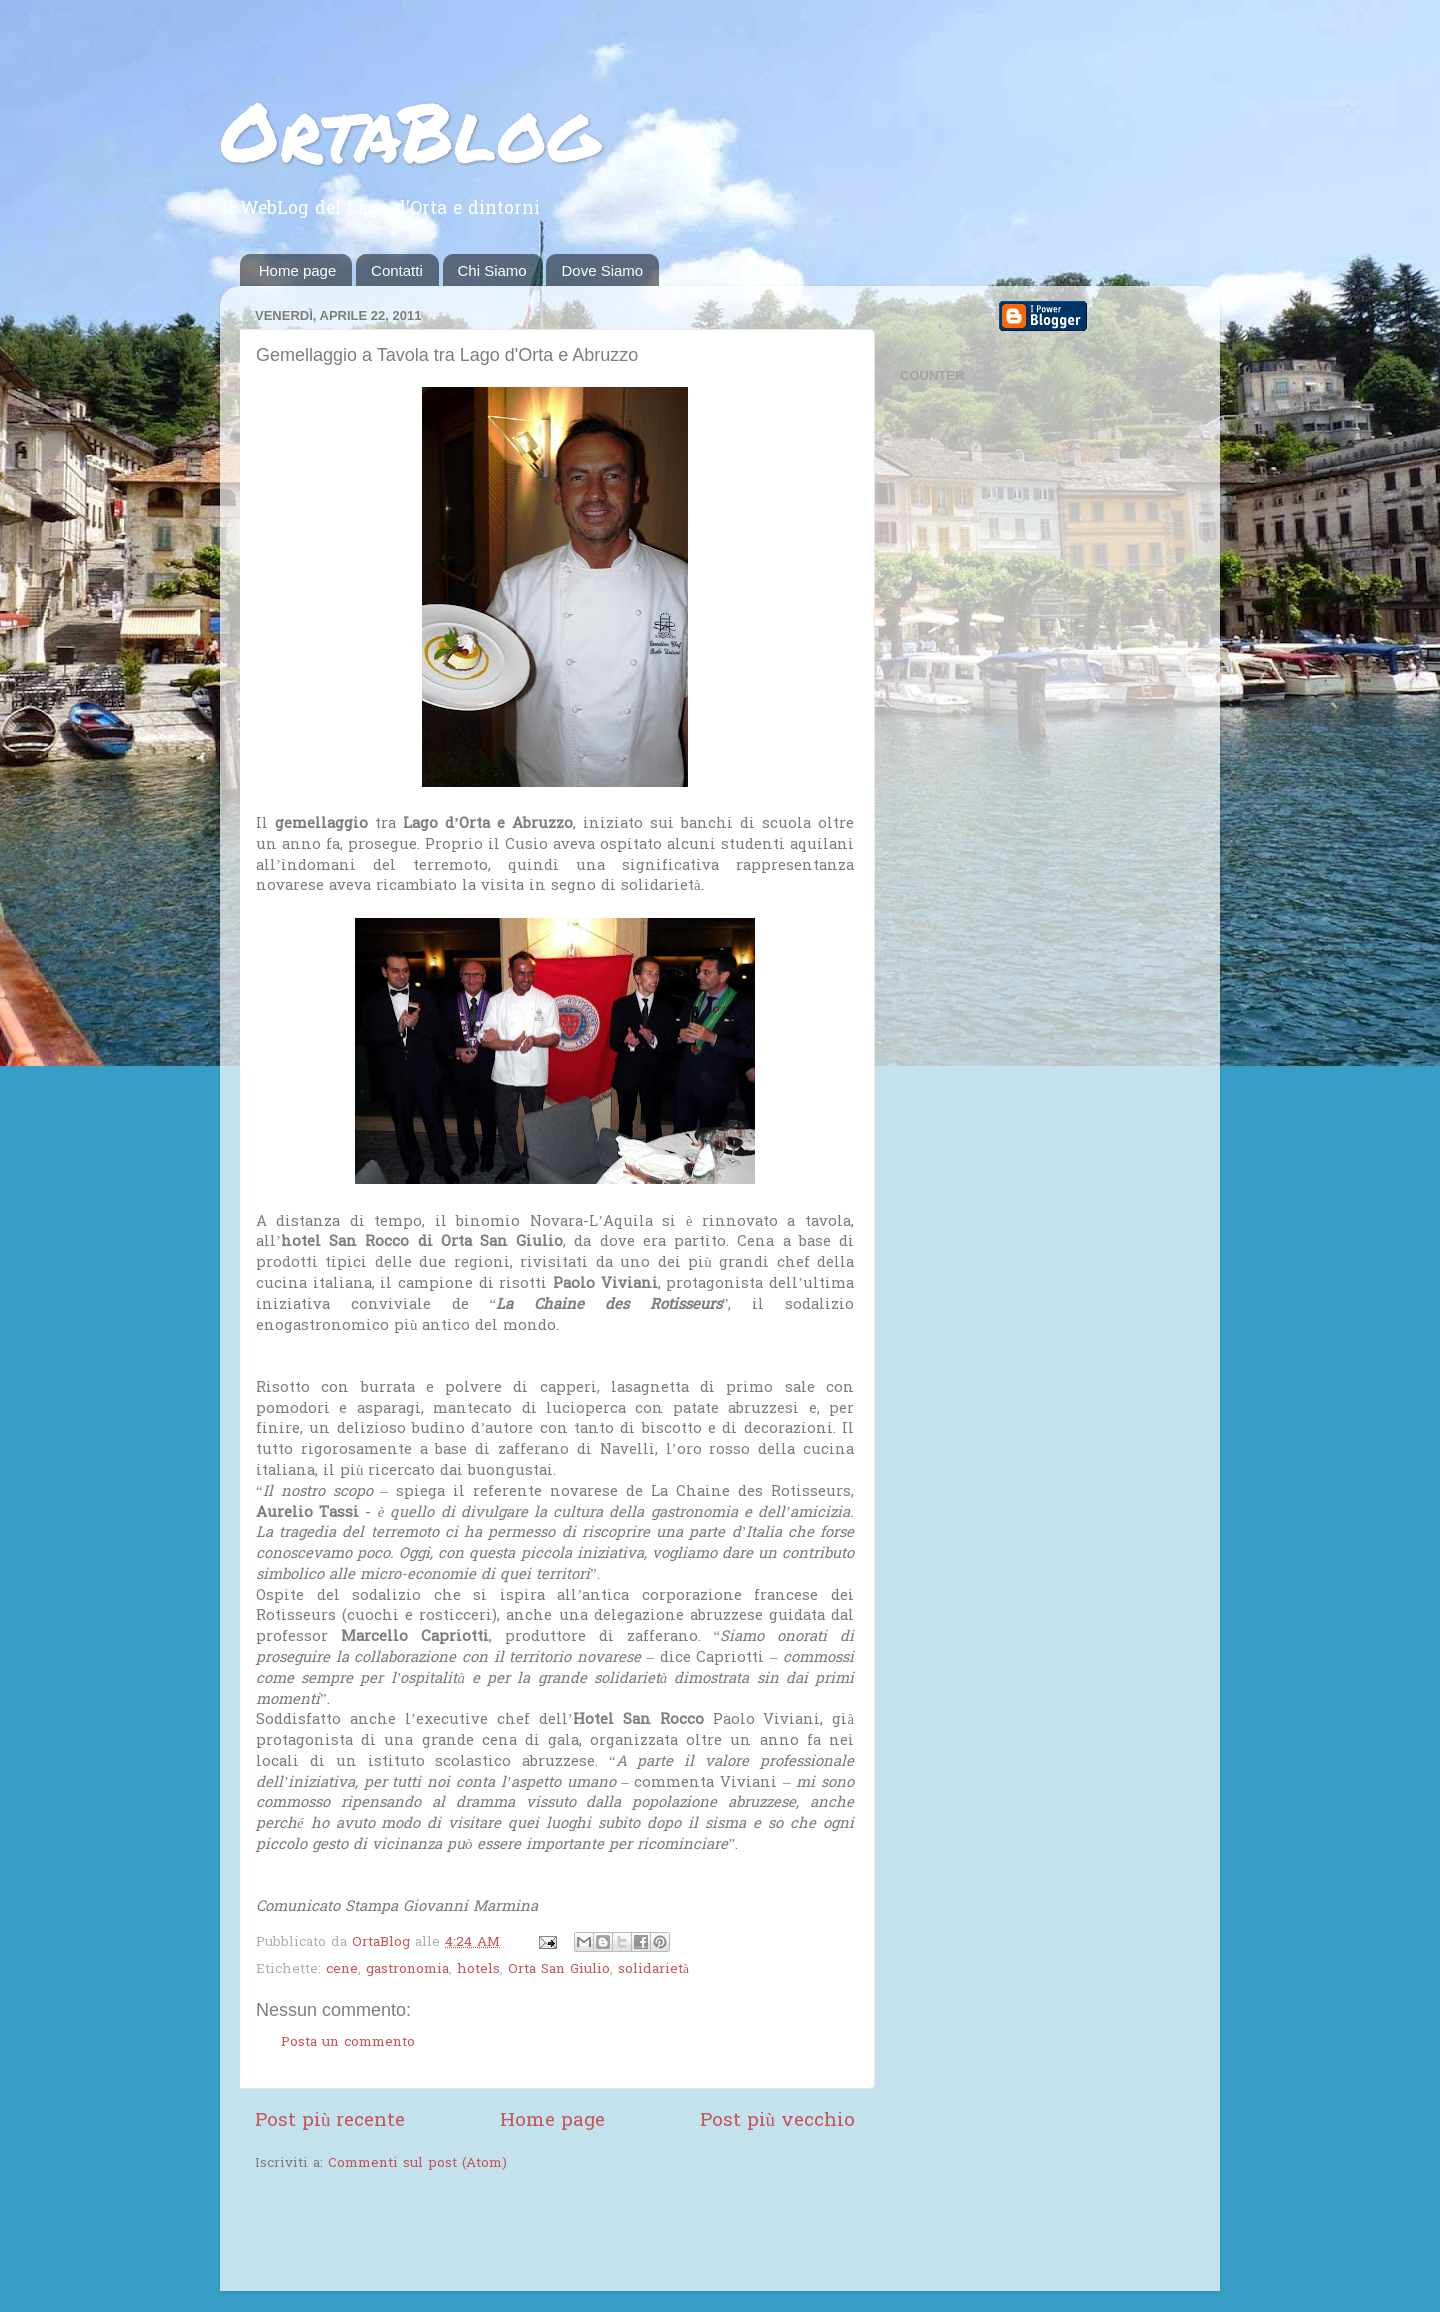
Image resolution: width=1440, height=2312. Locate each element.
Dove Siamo (602, 270)
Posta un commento (348, 2043)
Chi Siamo (492, 270)
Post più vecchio (777, 2121)
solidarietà (653, 1970)
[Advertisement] (489, 2234)
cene (342, 1970)
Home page (298, 270)
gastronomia (407, 1970)
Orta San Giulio (559, 1970)
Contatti (397, 270)
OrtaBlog (409, 130)
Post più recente (330, 2121)
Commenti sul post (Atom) (417, 2164)
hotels (478, 1970)
